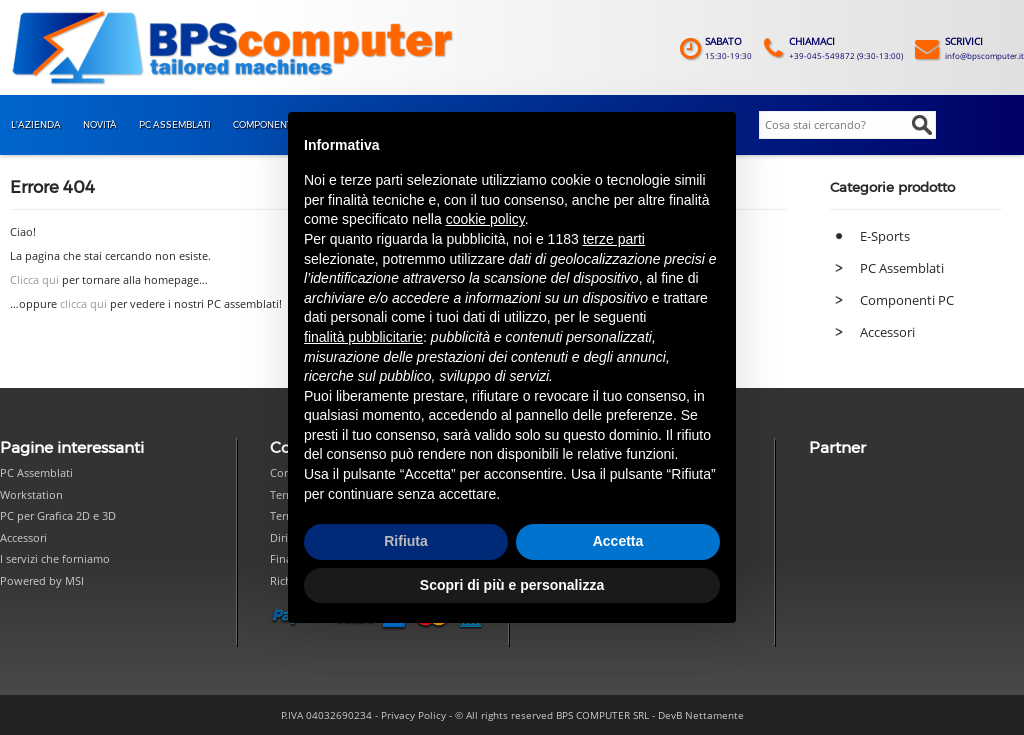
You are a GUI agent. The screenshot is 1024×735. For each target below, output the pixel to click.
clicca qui (83, 304)
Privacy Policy (413, 715)
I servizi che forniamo (55, 558)
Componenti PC (907, 300)
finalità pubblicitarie (363, 337)
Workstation (31, 494)
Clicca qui (34, 280)
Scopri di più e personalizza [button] (512, 585)
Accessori (887, 332)
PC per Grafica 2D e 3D (58, 515)
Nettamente (714, 715)
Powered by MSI (42, 580)
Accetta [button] (618, 541)
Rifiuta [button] (406, 541)
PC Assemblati (902, 268)
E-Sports (885, 236)
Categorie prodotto (892, 187)
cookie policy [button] (485, 219)
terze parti (614, 239)
